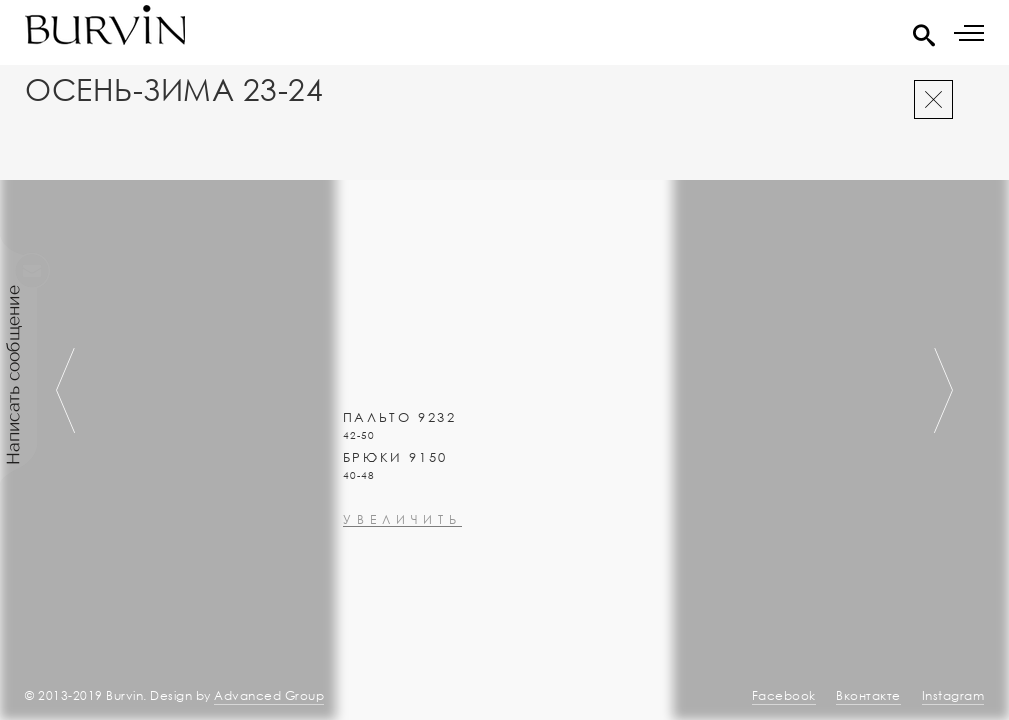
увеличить (402, 573)
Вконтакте (868, 695)
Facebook (784, 695)
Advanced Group (269, 695)
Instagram (953, 695)
